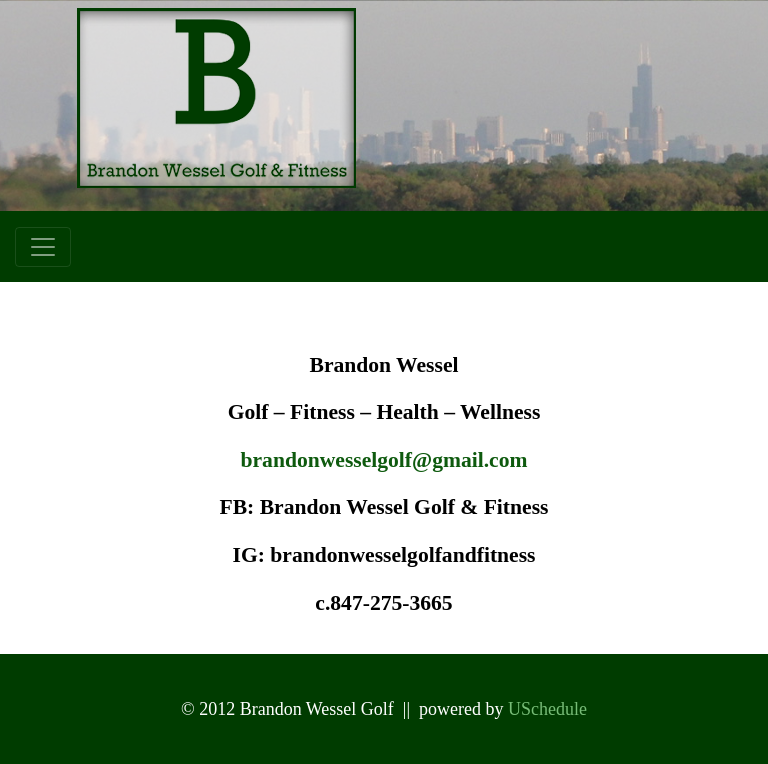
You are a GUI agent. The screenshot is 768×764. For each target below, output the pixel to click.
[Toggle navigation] (43, 247)
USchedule (547, 709)
